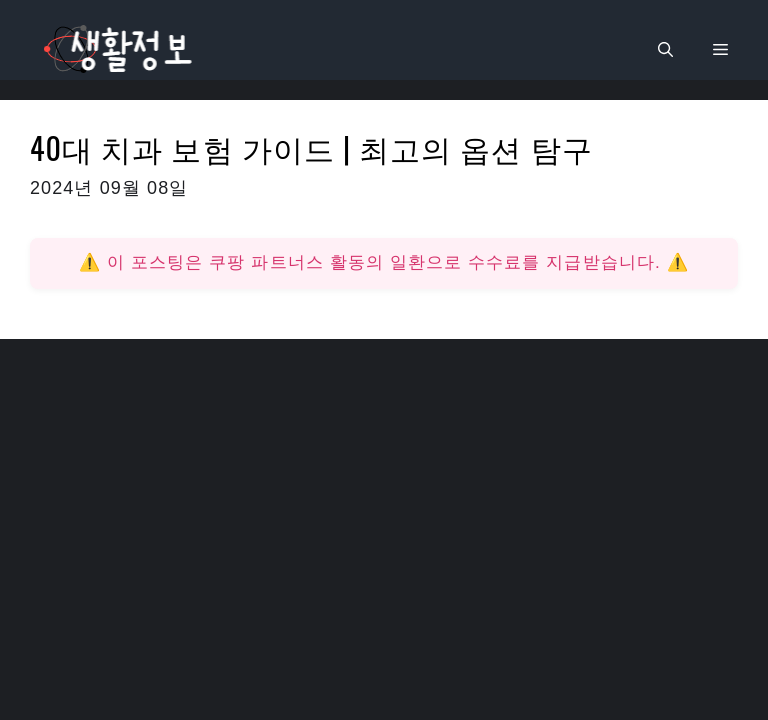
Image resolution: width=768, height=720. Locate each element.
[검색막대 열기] (665, 50)
